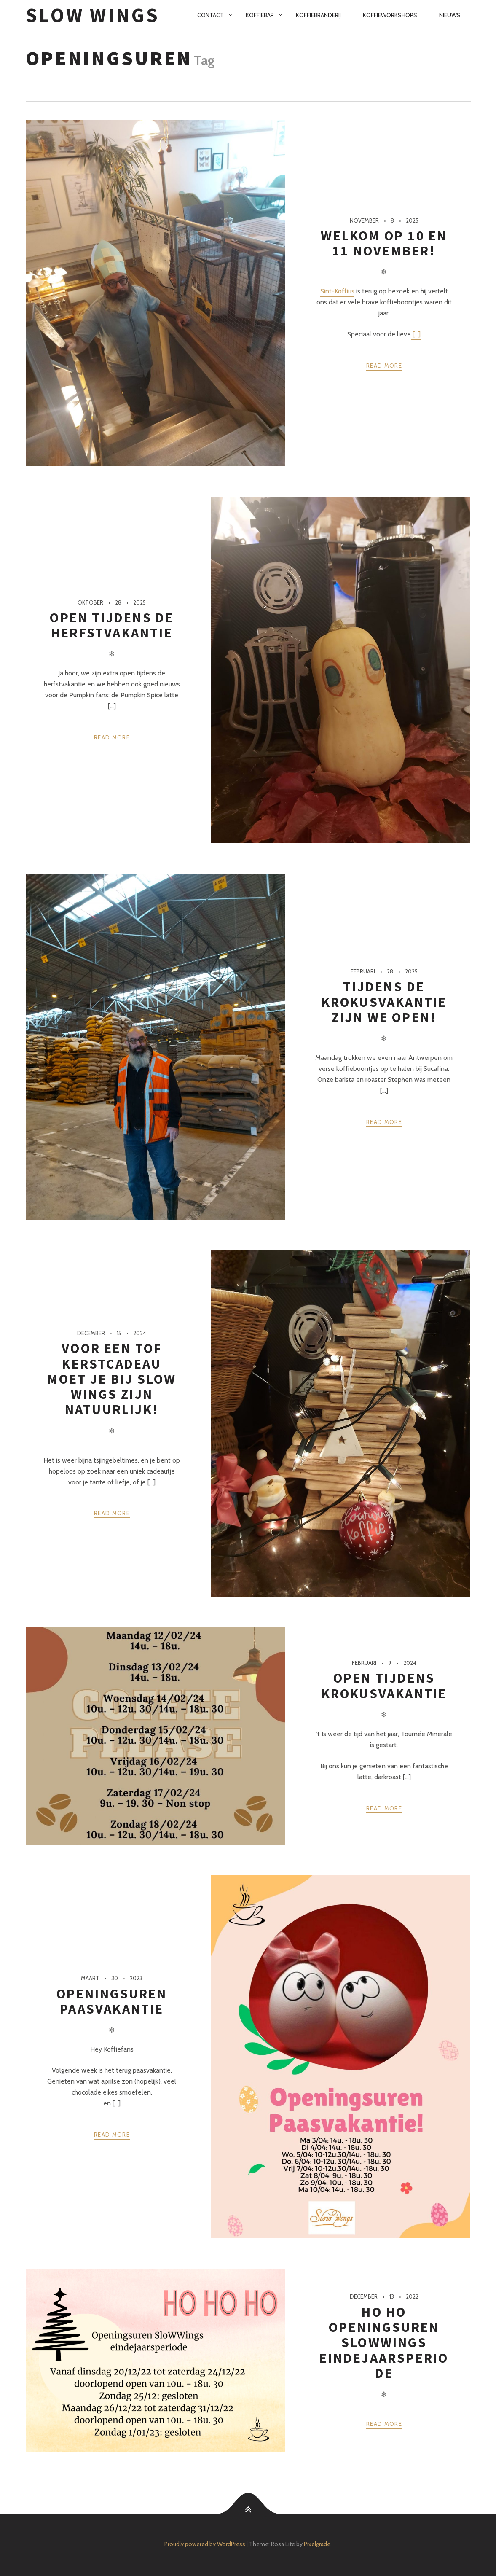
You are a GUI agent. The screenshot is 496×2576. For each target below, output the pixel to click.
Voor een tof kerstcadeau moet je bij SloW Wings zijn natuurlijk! (111, 1379)
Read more (384, 365)
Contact (210, 15)
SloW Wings (93, 15)
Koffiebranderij (318, 15)
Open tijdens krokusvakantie (384, 1686)
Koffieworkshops (390, 15)
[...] (416, 334)
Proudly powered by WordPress (204, 2544)
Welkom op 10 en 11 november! (384, 243)
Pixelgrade (317, 2544)
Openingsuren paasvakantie (111, 2001)
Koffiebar (260, 15)
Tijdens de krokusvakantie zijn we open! (384, 1002)
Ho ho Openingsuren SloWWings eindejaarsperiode (383, 2343)
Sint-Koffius (337, 291)
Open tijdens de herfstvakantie (112, 625)
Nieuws (450, 15)
